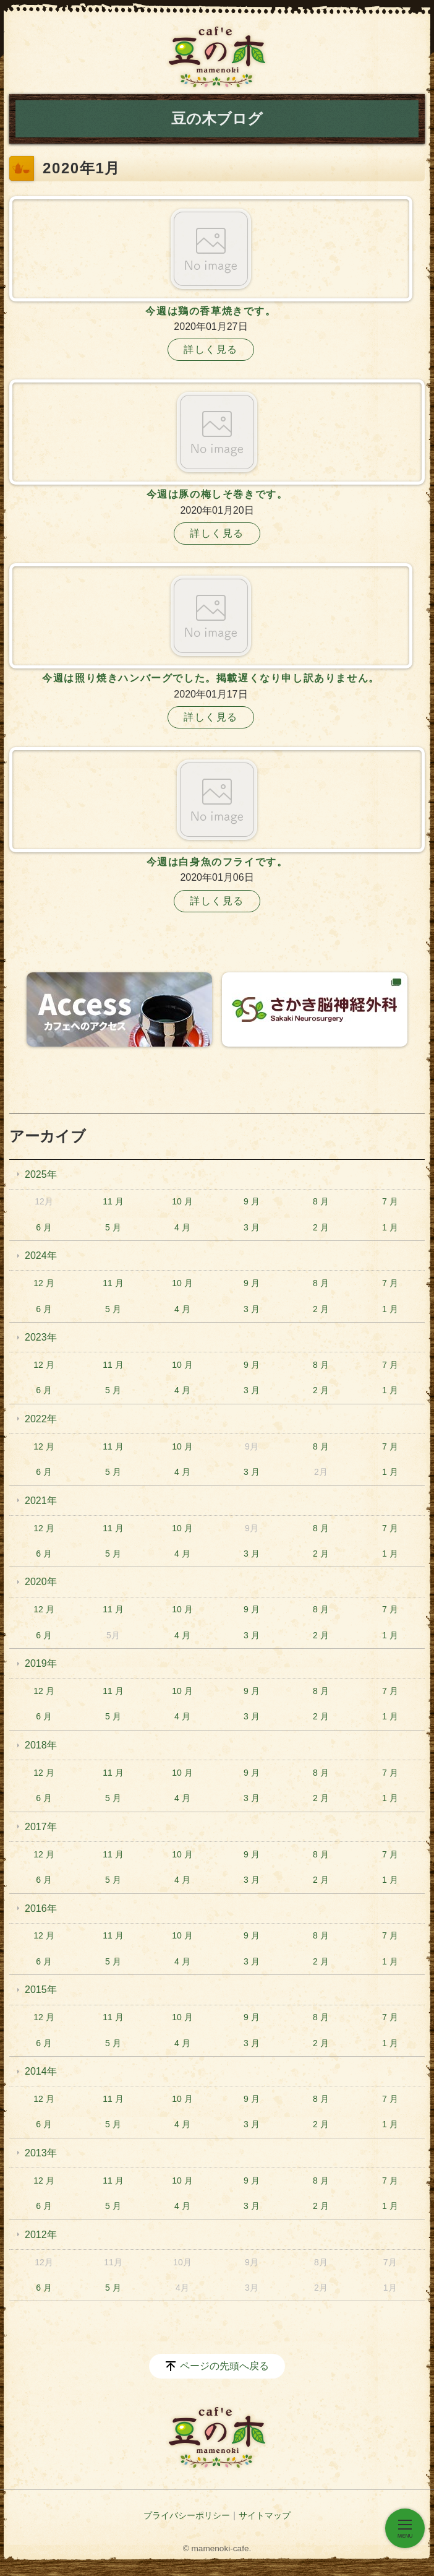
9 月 (252, 1201)
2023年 (41, 1337)
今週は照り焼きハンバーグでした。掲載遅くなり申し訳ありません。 (211, 678)
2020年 (41, 1581)
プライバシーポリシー (186, 2515)
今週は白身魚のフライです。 (217, 862)
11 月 (113, 1201)
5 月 (113, 1227)
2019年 (41, 1663)
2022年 (41, 1419)
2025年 (41, 1174)
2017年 (41, 1827)
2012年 (41, 2234)
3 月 (252, 1227)
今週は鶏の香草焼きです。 (210, 311)
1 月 (390, 1227)
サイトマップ (265, 2515)
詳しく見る (211, 349)
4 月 (182, 1227)
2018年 (41, 1745)
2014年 (41, 2071)
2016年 (41, 1908)
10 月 (182, 1201)
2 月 (321, 1227)
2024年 (41, 1255)
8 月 (321, 1201)
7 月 (390, 1201)
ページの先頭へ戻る (224, 2366)
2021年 (41, 1500)
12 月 (43, 1283)
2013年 (41, 2153)
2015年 (41, 1989)
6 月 (44, 1227)
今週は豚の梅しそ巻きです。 (217, 494)
